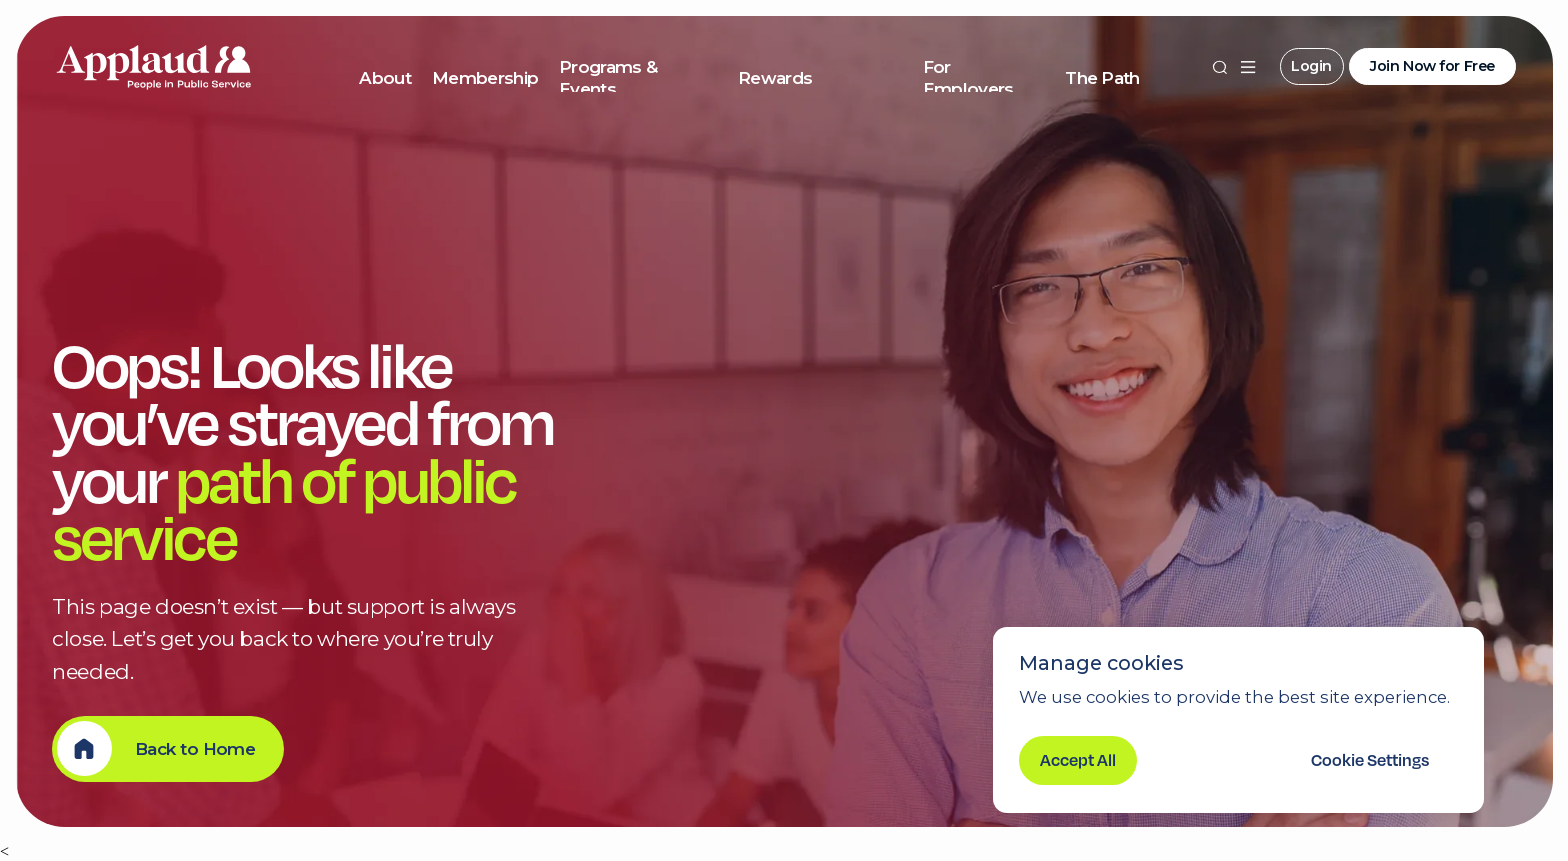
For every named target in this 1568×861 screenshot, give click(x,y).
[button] (1248, 67)
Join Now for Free (1432, 66)
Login (1311, 66)
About (385, 78)
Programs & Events (608, 78)
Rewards (775, 78)
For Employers (968, 78)
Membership (485, 78)
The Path (1102, 78)
